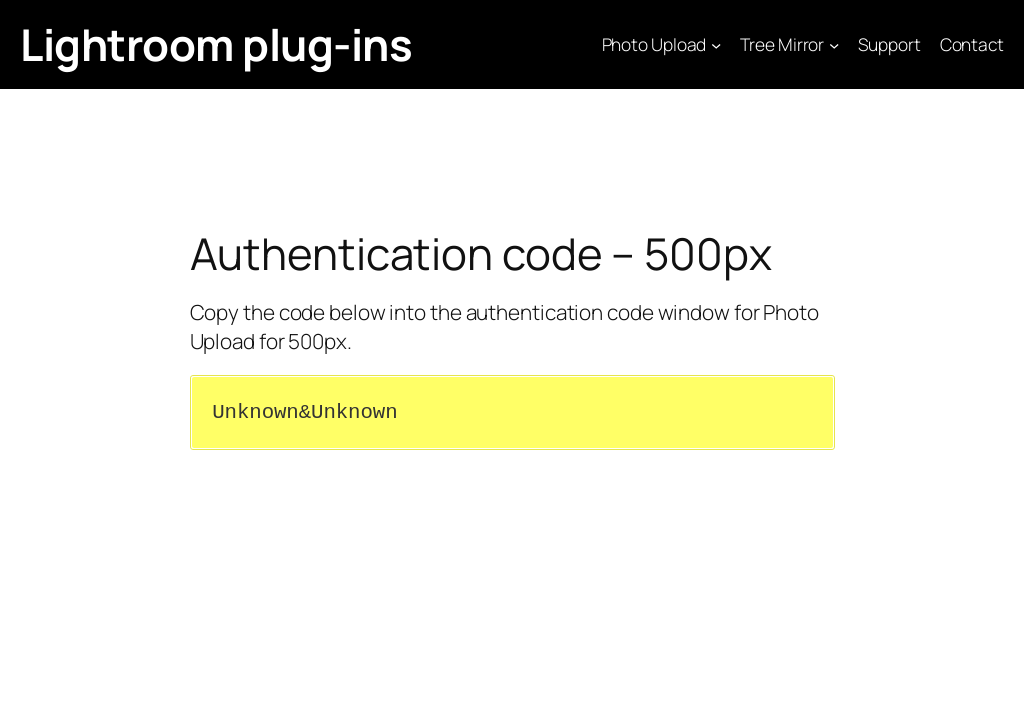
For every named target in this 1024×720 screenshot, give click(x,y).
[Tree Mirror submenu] (834, 44)
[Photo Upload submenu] (716, 44)
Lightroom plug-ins (216, 44)
